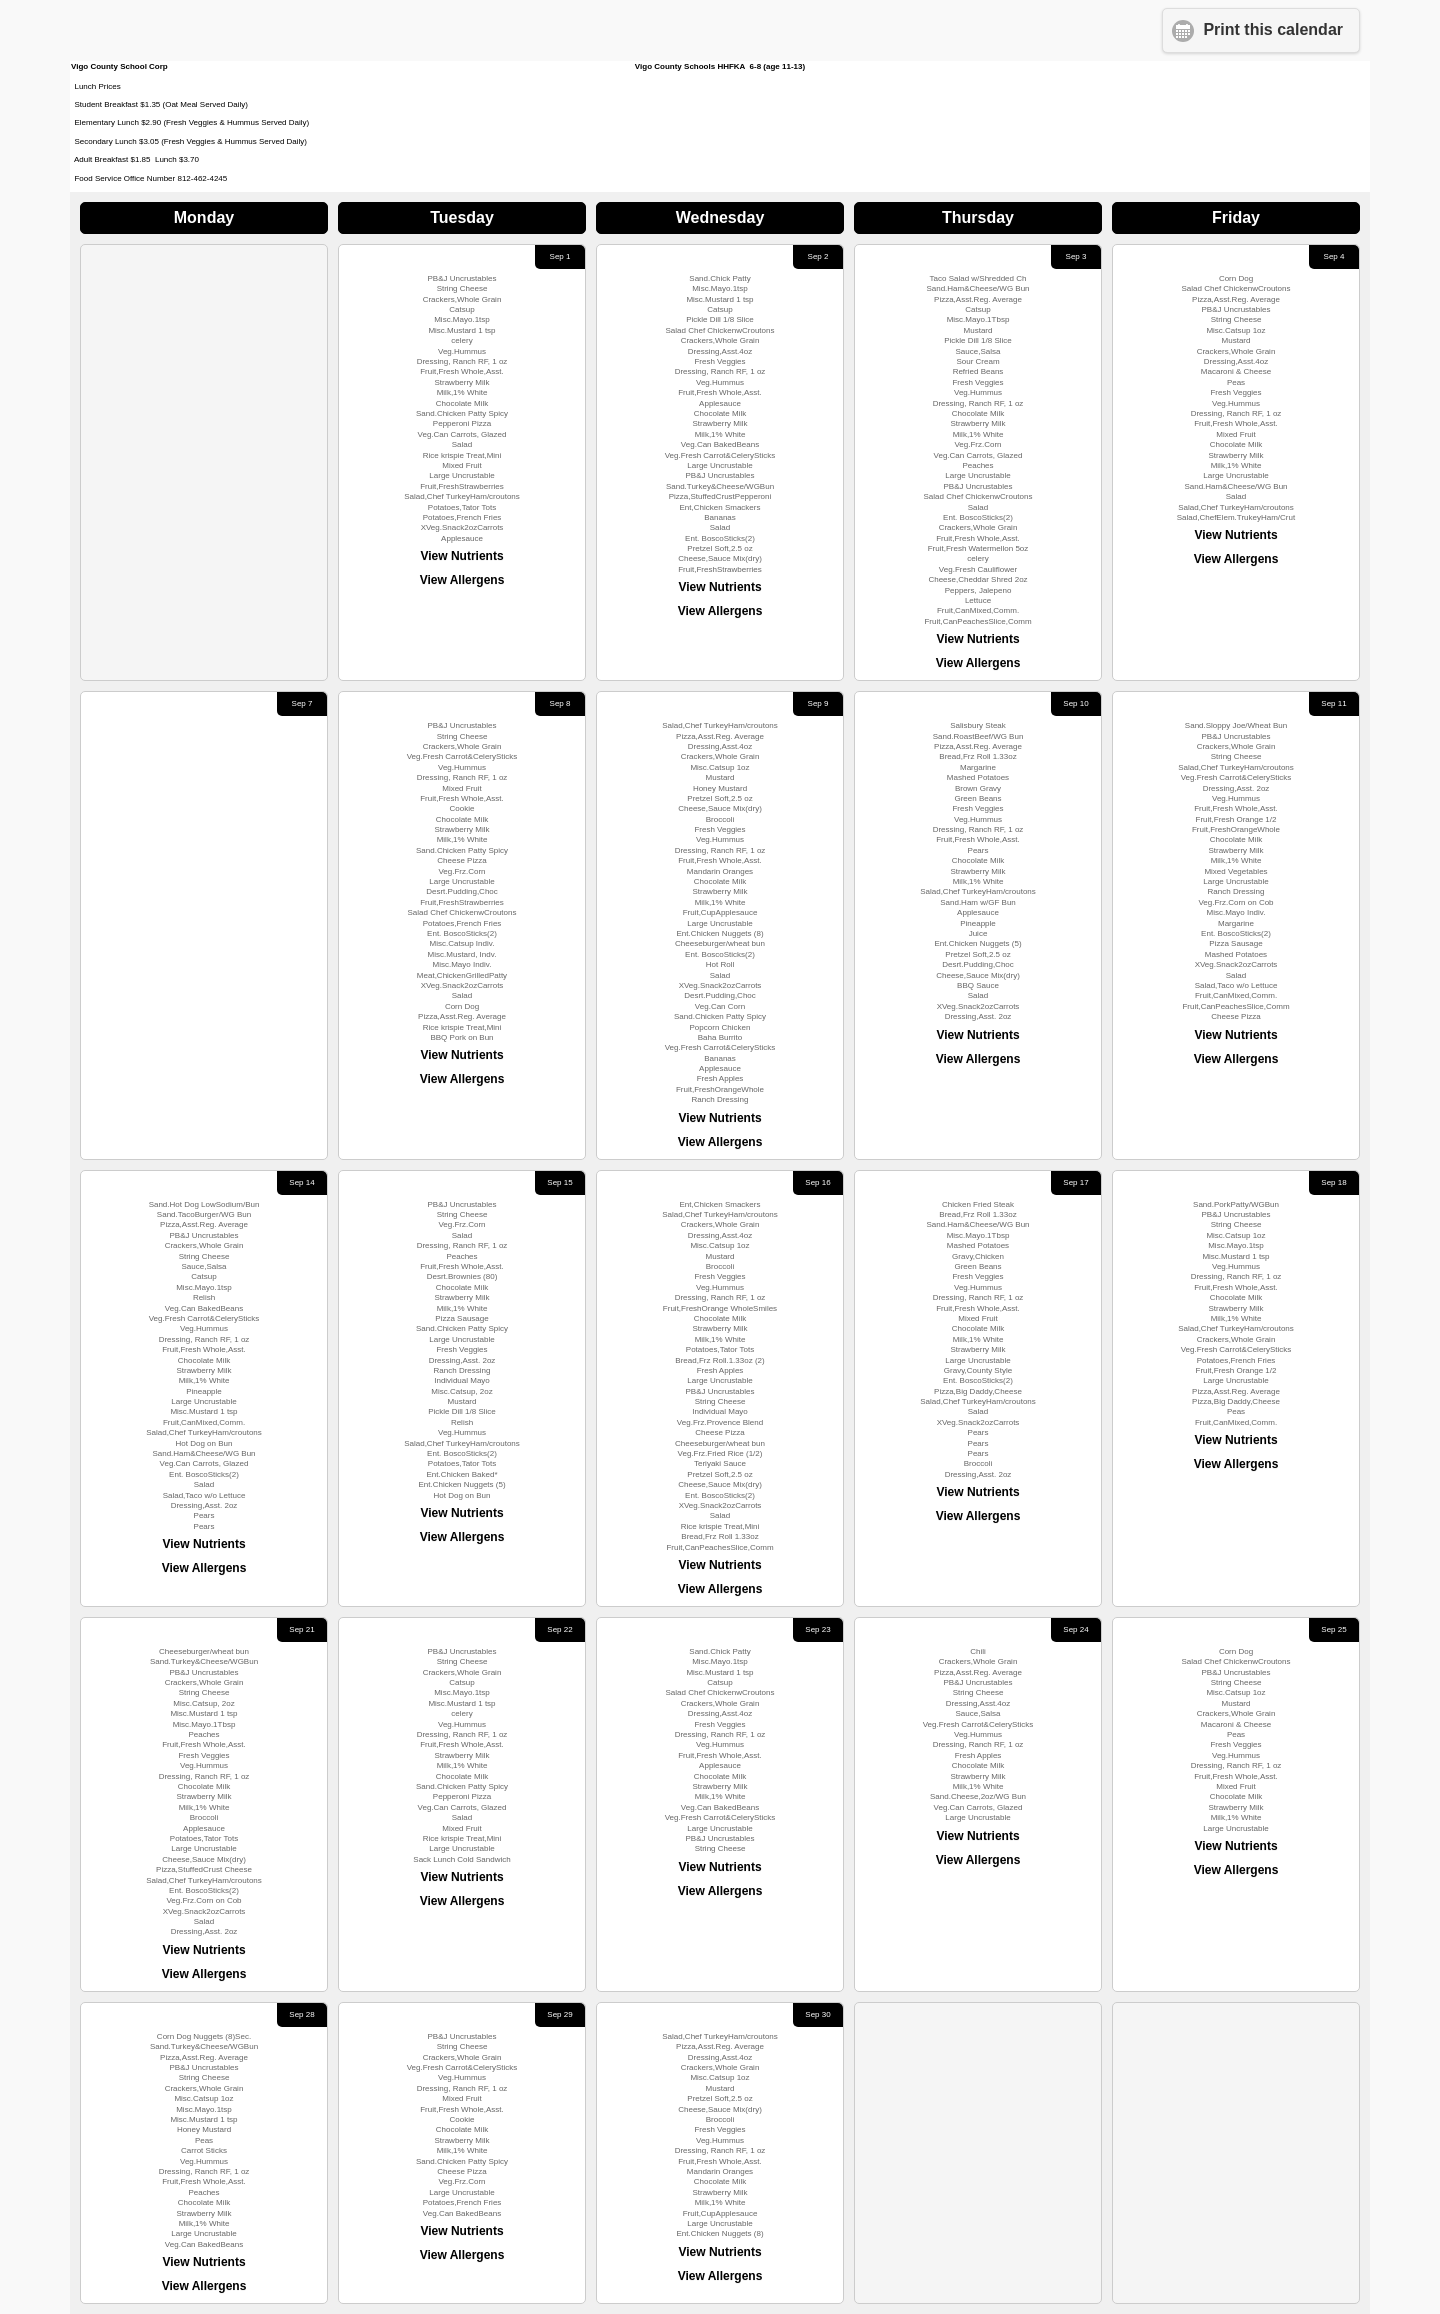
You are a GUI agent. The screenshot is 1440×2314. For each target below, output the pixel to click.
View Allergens (462, 580)
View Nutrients (461, 556)
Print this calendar (1273, 29)
